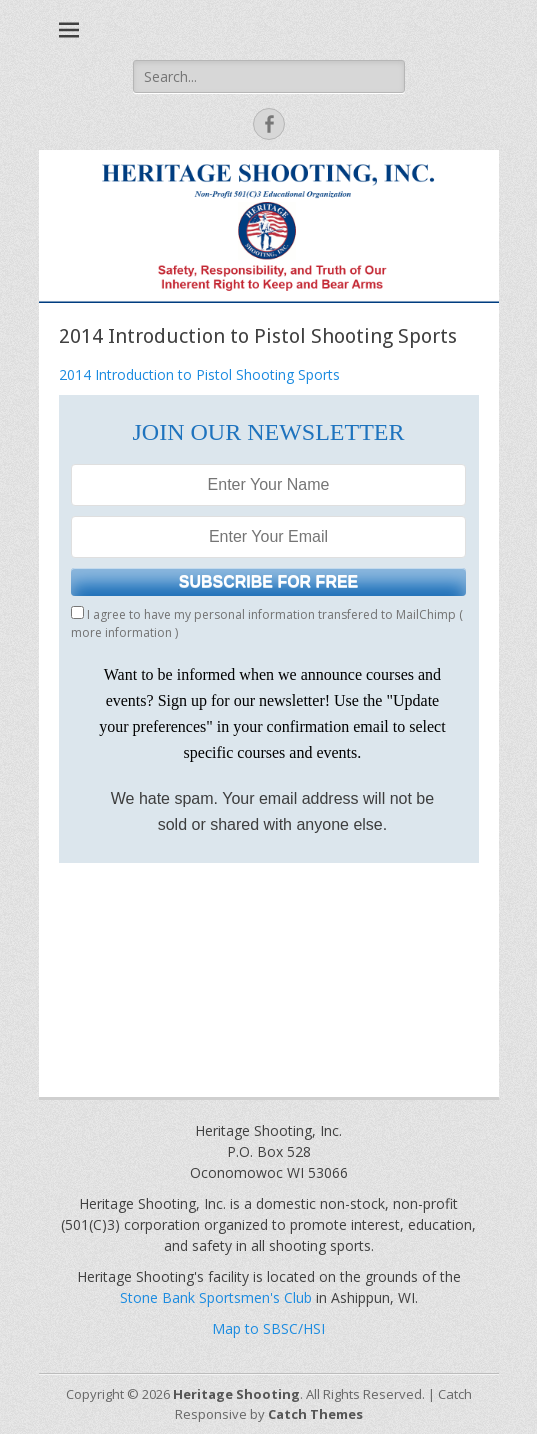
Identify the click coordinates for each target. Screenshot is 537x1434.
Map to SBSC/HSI (268, 1328)
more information (121, 632)
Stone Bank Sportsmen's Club (216, 1297)
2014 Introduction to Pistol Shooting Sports (199, 374)
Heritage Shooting (236, 1394)
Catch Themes (315, 1414)
